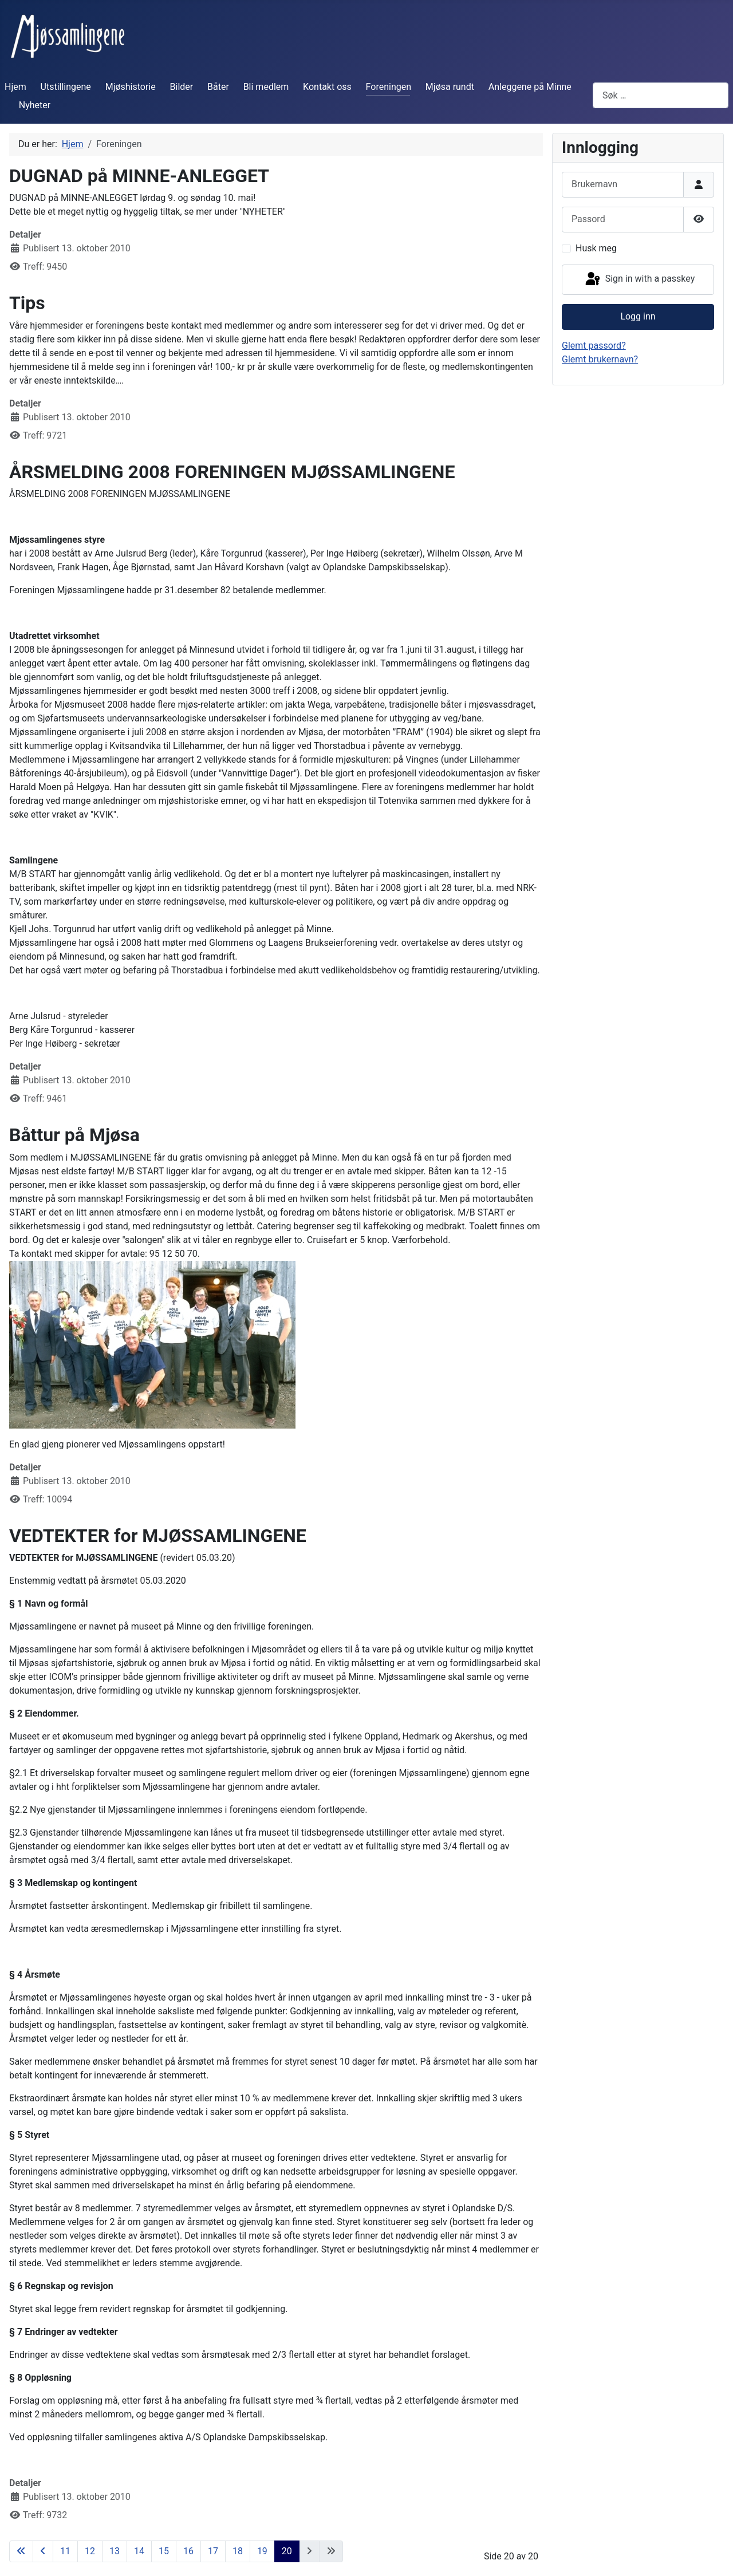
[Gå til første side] (21, 2551)
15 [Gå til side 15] (164, 2551)
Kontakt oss (327, 86)
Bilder (182, 86)
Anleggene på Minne (530, 86)
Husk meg (596, 248)
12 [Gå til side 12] (90, 2551)
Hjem (15, 86)
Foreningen (388, 86)
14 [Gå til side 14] (139, 2551)
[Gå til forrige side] (43, 2551)
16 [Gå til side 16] (188, 2551)
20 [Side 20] (287, 2551)
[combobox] (660, 95)
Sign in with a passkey (639, 279)
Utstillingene (66, 86)
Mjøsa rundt (449, 86)
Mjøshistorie (130, 86)
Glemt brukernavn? (600, 359)
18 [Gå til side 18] (237, 2551)
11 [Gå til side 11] (65, 2551)
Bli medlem (266, 86)
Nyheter (34, 105)
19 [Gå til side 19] (262, 2551)
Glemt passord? (594, 345)
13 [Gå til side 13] (114, 2551)
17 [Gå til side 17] (213, 2551)
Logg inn (637, 316)
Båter (218, 86)
